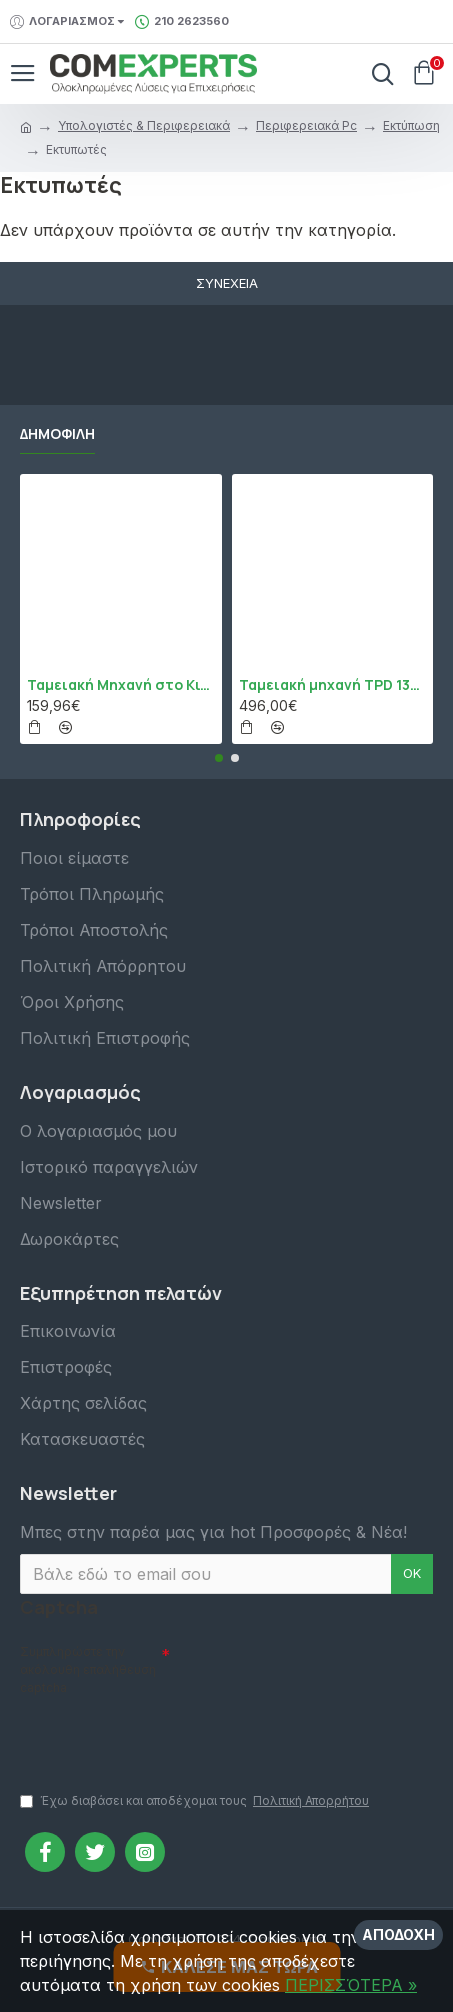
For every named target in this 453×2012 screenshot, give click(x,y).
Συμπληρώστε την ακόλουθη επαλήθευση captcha (88, 1669)
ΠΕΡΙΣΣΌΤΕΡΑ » (351, 1985)
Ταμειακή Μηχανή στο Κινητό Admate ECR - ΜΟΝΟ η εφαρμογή (121, 685)
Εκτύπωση (411, 125)
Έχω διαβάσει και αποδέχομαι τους (196, 1801)
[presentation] (160, 1735)
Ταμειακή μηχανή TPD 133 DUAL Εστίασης (333, 685)
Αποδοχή (398, 1934)
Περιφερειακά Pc (306, 125)
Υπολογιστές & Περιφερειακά (144, 125)
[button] (219, 758)
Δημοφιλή (57, 434)
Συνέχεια (227, 283)
